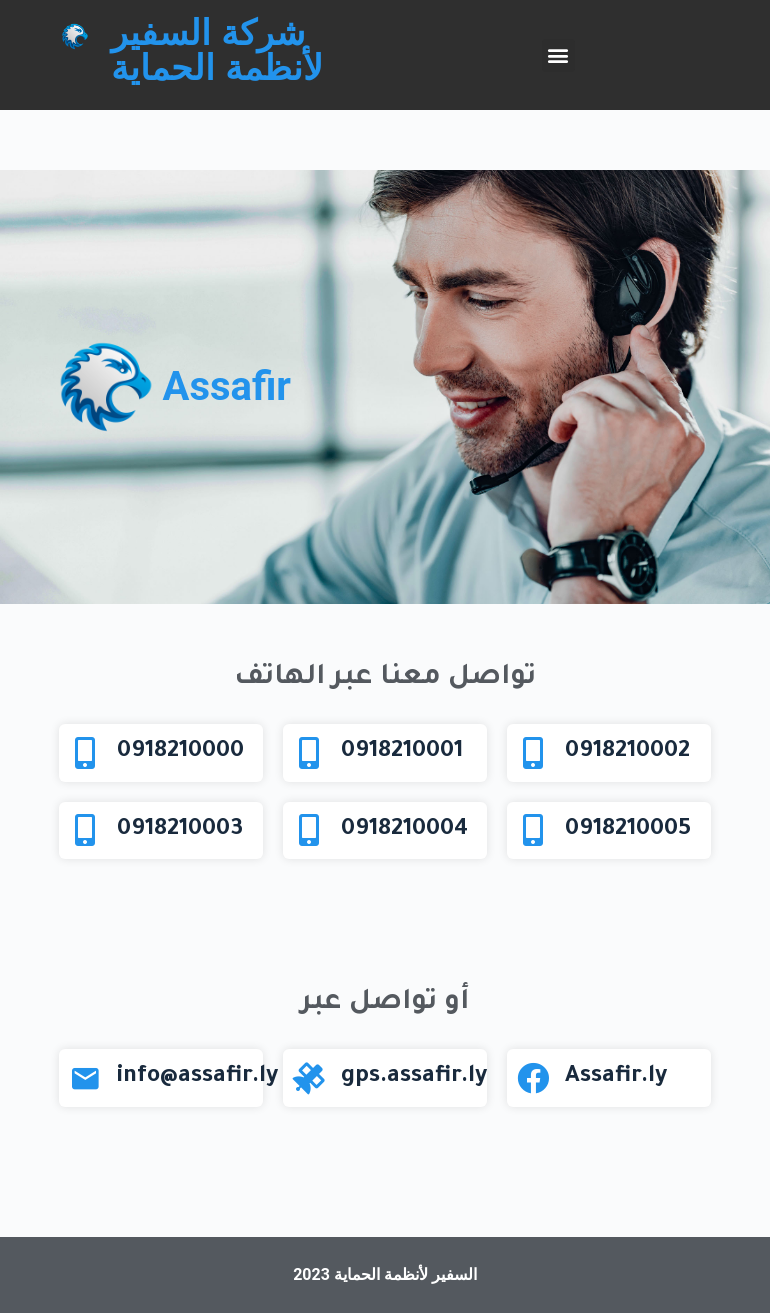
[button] (558, 55)
